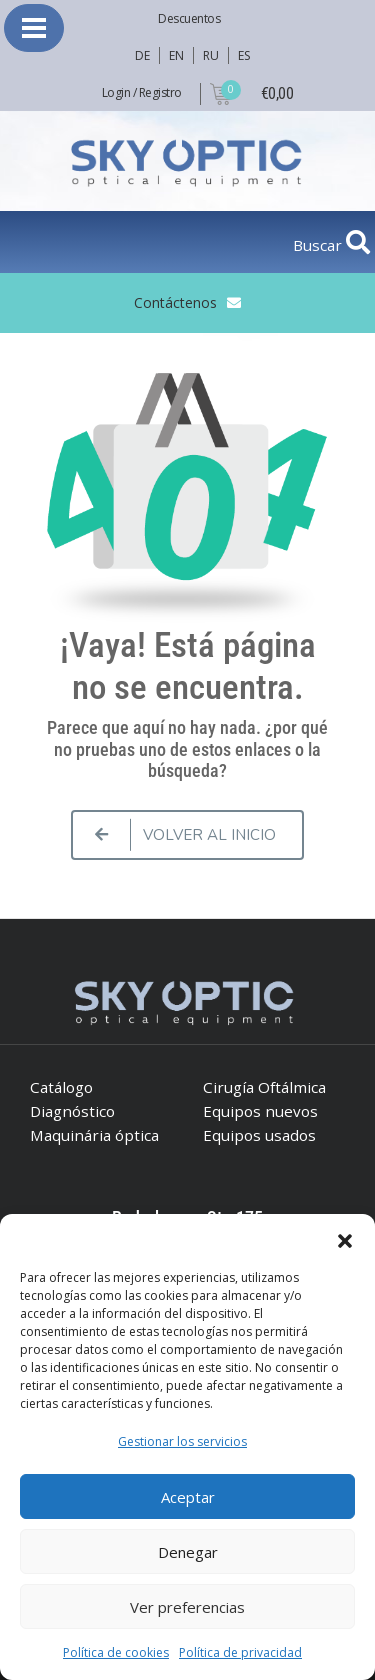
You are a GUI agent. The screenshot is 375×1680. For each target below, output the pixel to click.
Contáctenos (175, 302)
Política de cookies (116, 1652)
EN (176, 55)
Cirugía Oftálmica (264, 1087)
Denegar (188, 1552)
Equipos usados (259, 1135)
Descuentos (189, 18)
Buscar (319, 245)
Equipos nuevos (260, 1111)
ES (243, 55)
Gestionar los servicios (182, 1441)
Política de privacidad (240, 1652)
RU (210, 55)
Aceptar (188, 1497)
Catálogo (61, 1087)
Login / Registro (142, 92)
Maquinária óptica (94, 1135)
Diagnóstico (72, 1111)
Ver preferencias (187, 1607)
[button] (345, 1239)
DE (142, 55)
